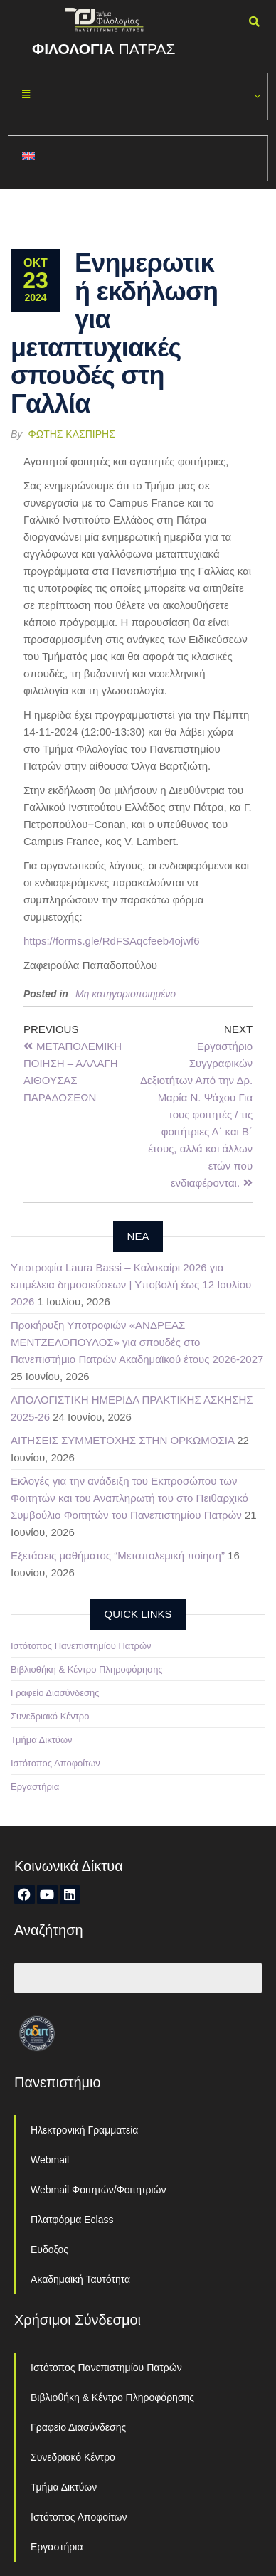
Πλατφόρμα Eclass (72, 2219)
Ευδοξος (49, 2249)
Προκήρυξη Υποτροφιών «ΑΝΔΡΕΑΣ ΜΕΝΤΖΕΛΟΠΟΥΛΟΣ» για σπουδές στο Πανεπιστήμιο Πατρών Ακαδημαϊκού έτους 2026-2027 (137, 1342)
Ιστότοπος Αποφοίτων (55, 1763)
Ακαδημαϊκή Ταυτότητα (80, 2279)
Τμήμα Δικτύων (42, 1739)
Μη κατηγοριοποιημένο (125, 994)
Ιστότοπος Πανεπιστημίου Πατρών (81, 1646)
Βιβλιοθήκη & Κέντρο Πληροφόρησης (87, 1669)
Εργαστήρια (35, 1786)
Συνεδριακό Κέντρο (50, 1716)
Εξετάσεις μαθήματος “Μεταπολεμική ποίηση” (118, 1555)
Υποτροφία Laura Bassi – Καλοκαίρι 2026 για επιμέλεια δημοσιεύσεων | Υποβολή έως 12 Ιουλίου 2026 (131, 1284)
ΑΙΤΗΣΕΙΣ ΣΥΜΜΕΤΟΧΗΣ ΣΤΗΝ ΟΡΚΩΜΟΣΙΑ (122, 1440)
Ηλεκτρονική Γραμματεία (84, 2130)
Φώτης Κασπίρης (71, 434)
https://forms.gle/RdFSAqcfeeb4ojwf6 (111, 941)
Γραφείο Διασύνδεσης (55, 1692)
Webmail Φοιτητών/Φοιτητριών (98, 2189)
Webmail (50, 2160)
